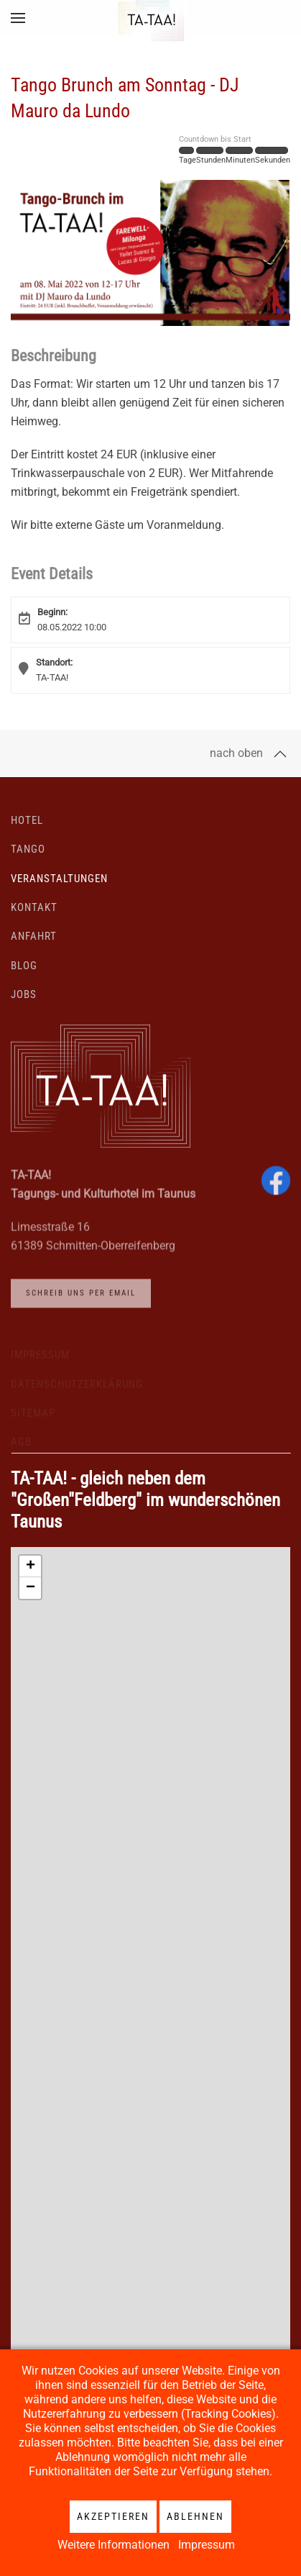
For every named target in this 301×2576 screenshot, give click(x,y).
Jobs (24, 1004)
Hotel (27, 830)
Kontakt (34, 917)
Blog (24, 975)
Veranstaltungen (59, 888)
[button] (18, 18)
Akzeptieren (113, 2516)
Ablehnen (195, 2516)
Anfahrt (34, 946)
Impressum (206, 2545)
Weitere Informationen (113, 2545)
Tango (28, 859)
